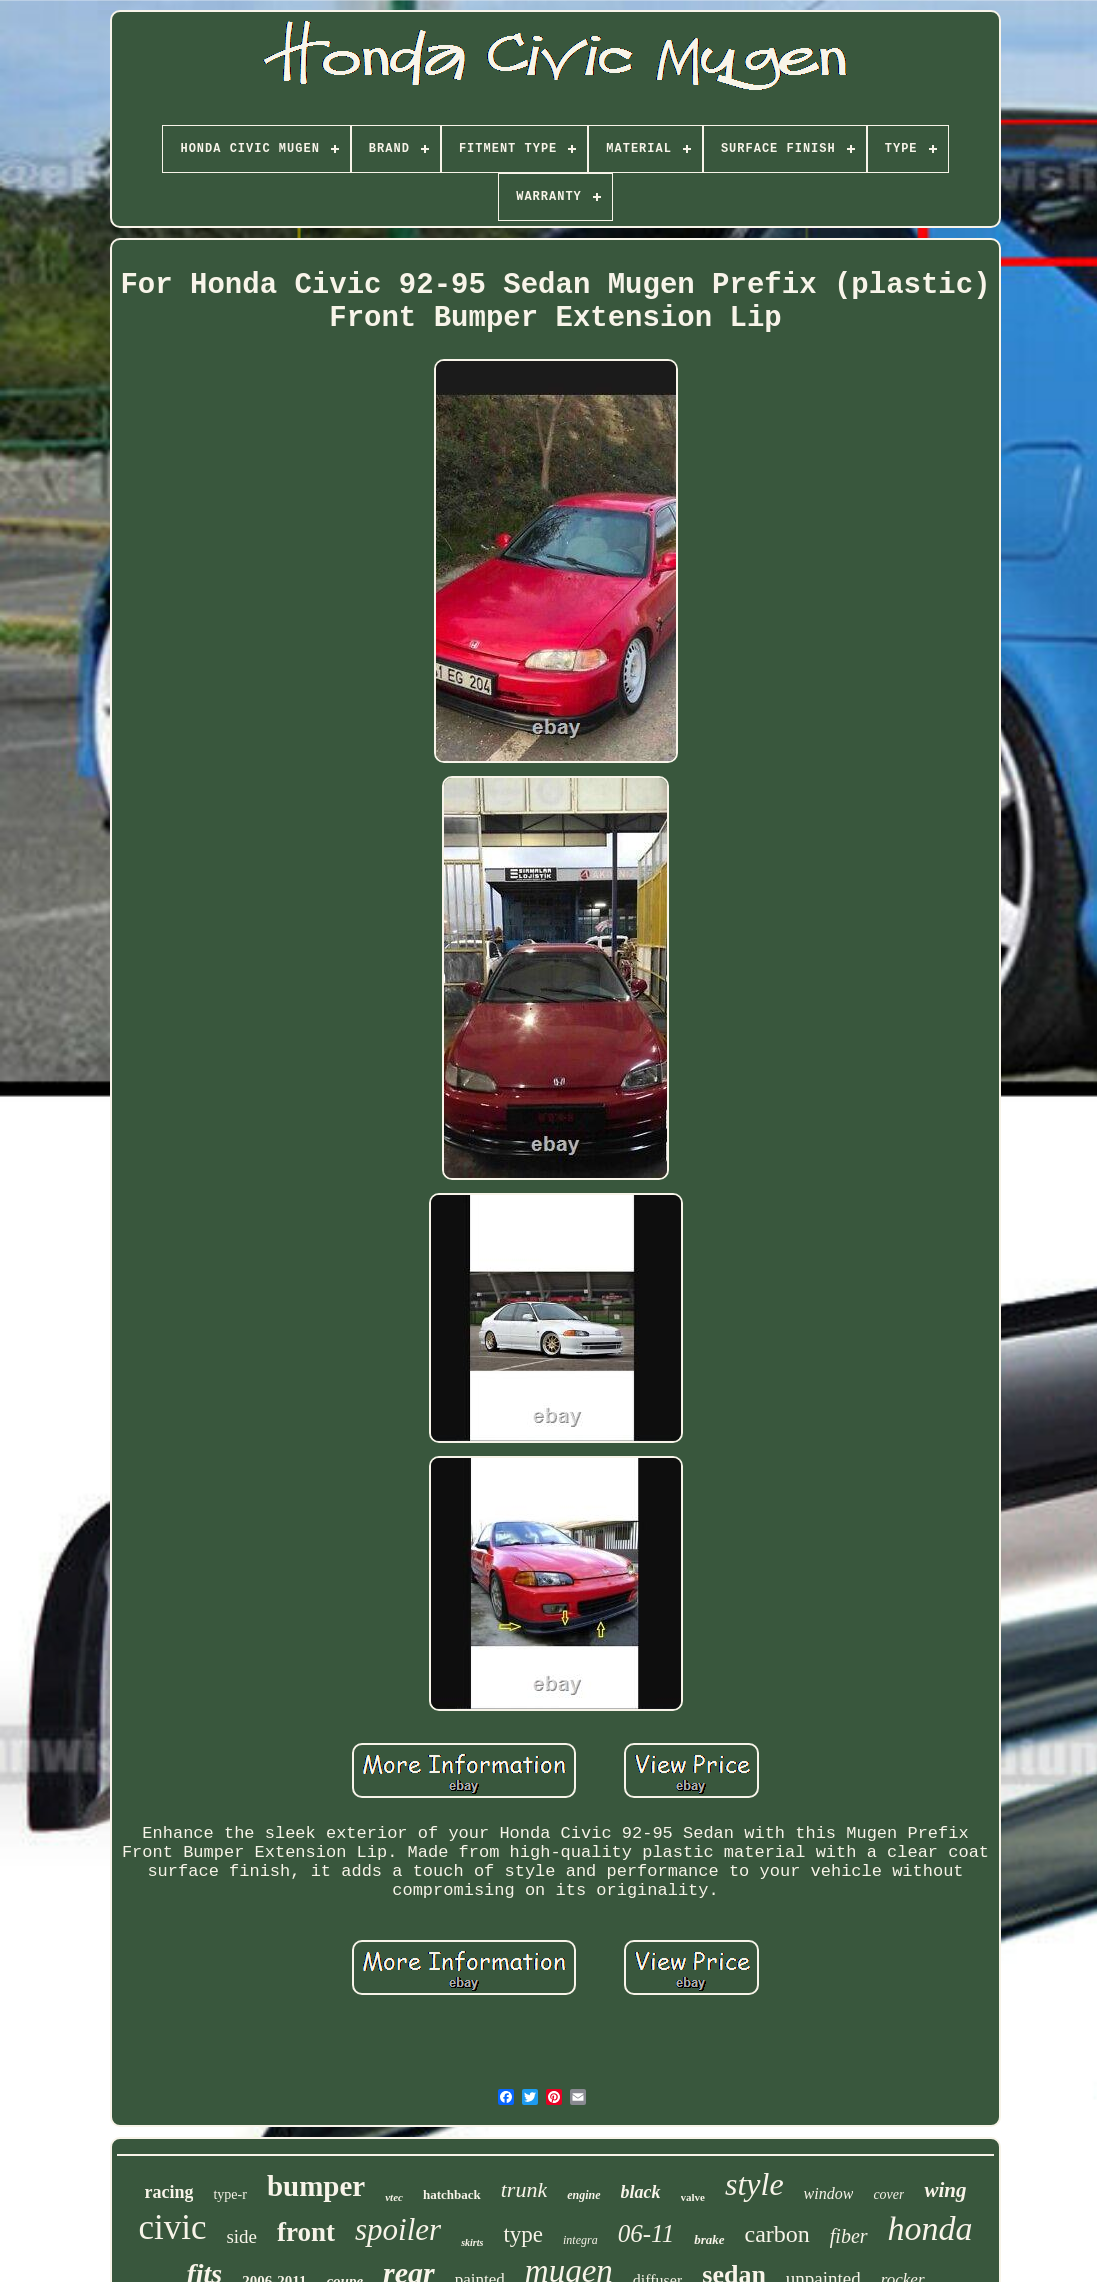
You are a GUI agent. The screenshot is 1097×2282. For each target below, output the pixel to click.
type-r (229, 2194)
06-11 (646, 2233)
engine (583, 2195)
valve (693, 2197)
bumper (316, 2186)
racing (168, 2192)
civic (172, 2227)
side (241, 2236)
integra (580, 2240)
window (829, 2193)
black (641, 2192)
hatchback (452, 2194)
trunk (524, 2189)
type (523, 2234)
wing (945, 2190)
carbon (777, 2234)
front (306, 2232)
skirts (472, 2242)
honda (930, 2228)
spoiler (398, 2229)
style (754, 2184)
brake (709, 2239)
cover (888, 2194)
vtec (394, 2197)
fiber (849, 2236)
